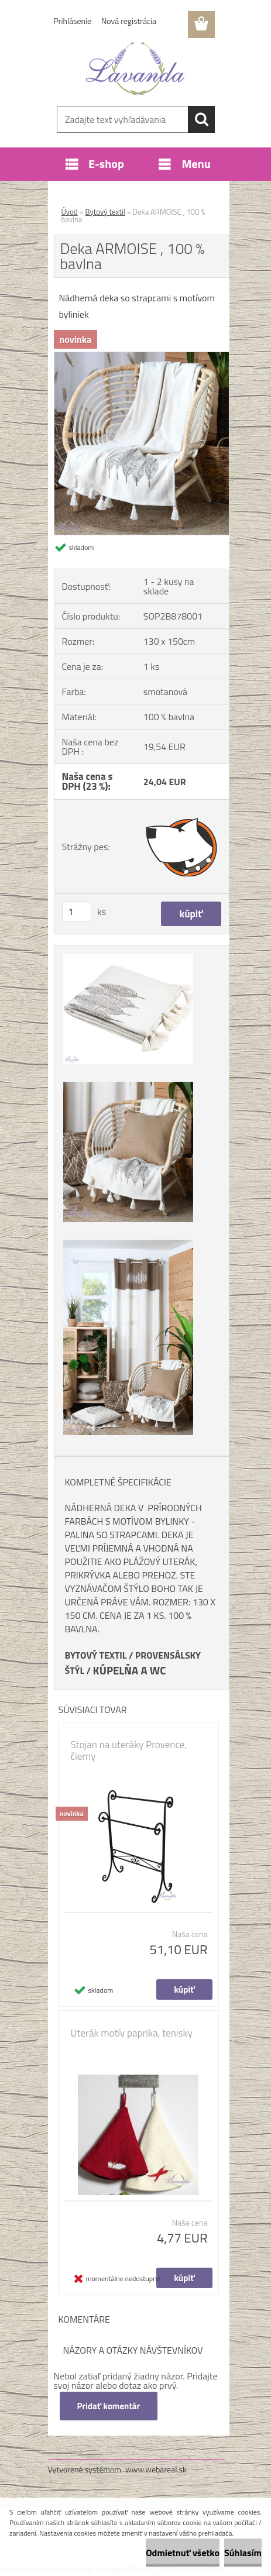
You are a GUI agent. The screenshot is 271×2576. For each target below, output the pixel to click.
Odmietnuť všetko (182, 2553)
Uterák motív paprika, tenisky (132, 2033)
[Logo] (135, 68)
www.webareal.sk (156, 2469)
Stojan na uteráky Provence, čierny (129, 1750)
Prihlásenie (73, 21)
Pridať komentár (108, 2406)
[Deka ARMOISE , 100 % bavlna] (141, 357)
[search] (201, 119)
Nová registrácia (128, 21)
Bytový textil (105, 212)
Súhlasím (243, 2553)
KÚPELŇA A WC (129, 1670)
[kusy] (76, 912)
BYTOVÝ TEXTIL (96, 1655)
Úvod (69, 212)
